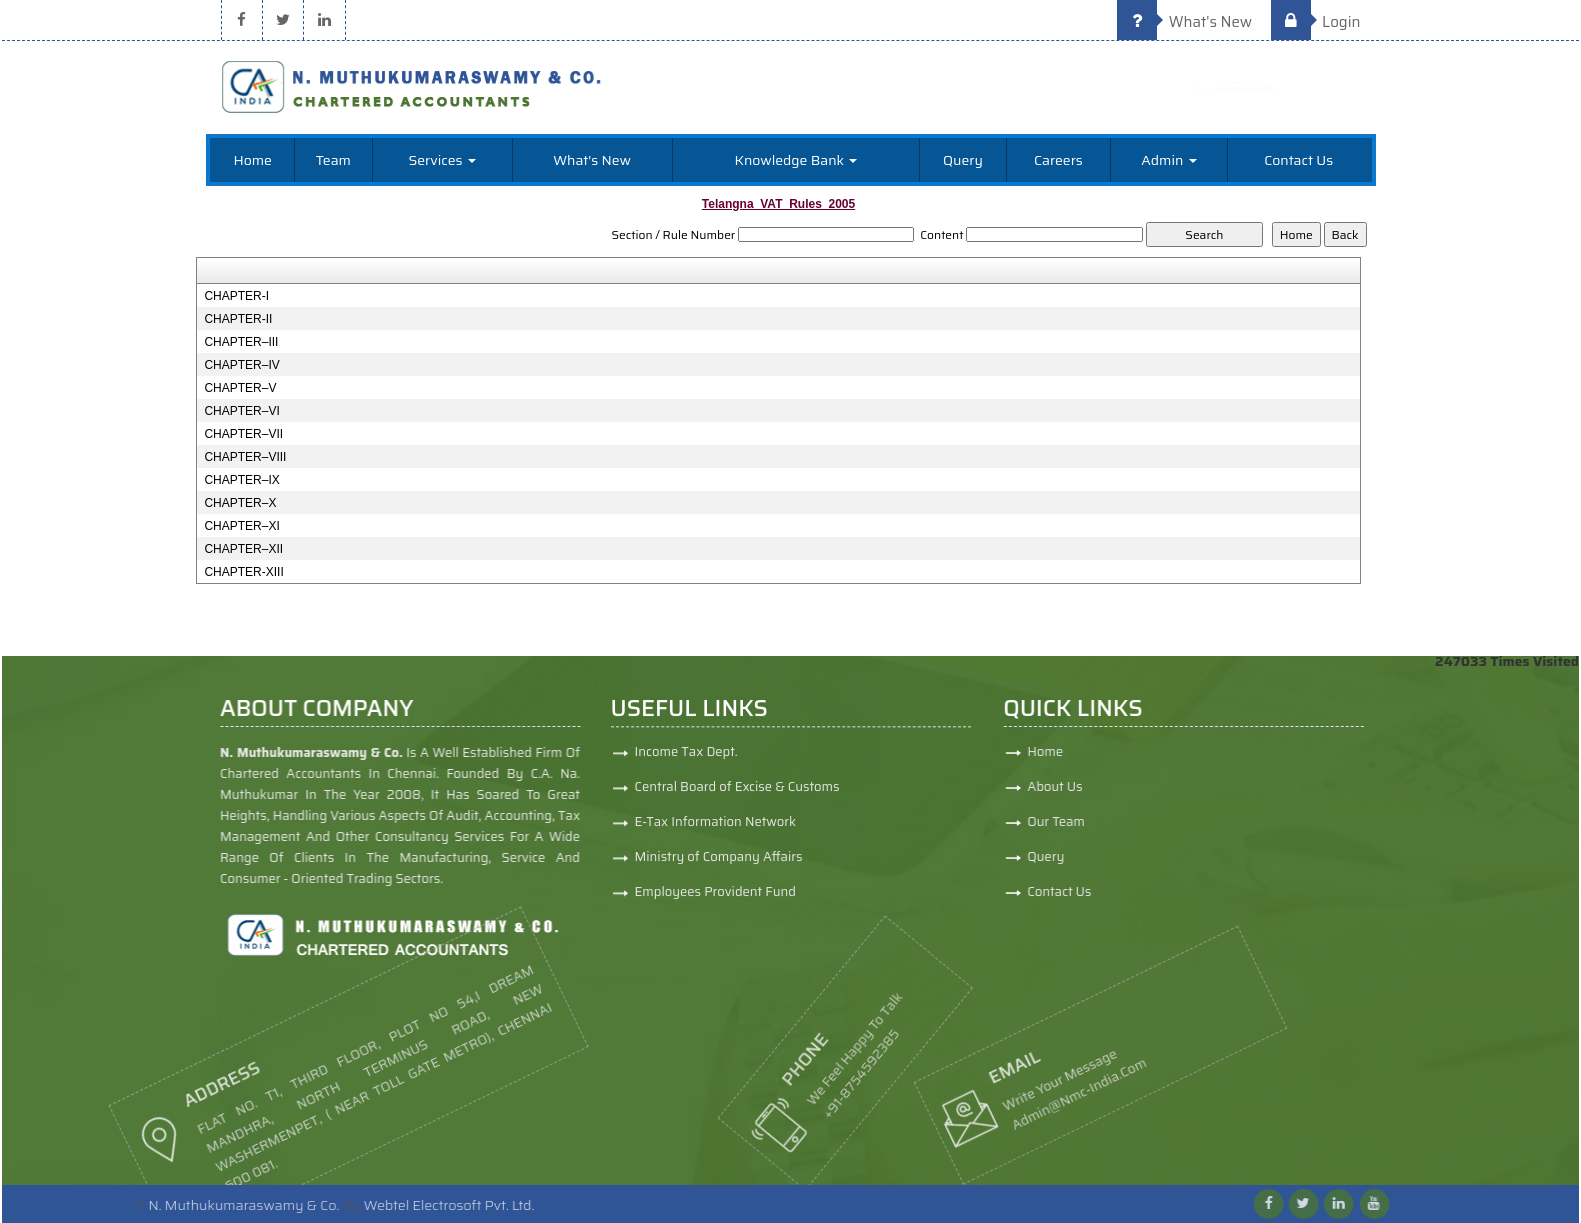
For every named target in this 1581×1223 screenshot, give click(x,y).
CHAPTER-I (236, 296)
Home (252, 160)
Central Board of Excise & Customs (737, 794)
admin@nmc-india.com (999, 1096)
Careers (1058, 160)
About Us (1119, 786)
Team (333, 160)
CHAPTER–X (240, 503)
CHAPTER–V (240, 388)
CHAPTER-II (238, 319)
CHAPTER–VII (243, 434)
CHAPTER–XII (243, 549)
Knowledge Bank (796, 160)
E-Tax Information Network (716, 829)
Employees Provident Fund (715, 899)
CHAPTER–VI (241, 411)
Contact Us (1298, 160)
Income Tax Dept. (686, 759)
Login (1316, 22)
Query (963, 160)
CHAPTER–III (241, 342)
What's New (1184, 22)
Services (441, 160)
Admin (1168, 160)
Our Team (1121, 821)
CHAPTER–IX (241, 480)
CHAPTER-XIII (243, 572)
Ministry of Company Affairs (719, 864)
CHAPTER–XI (241, 526)
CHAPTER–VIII (245, 457)
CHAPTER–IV (241, 365)
